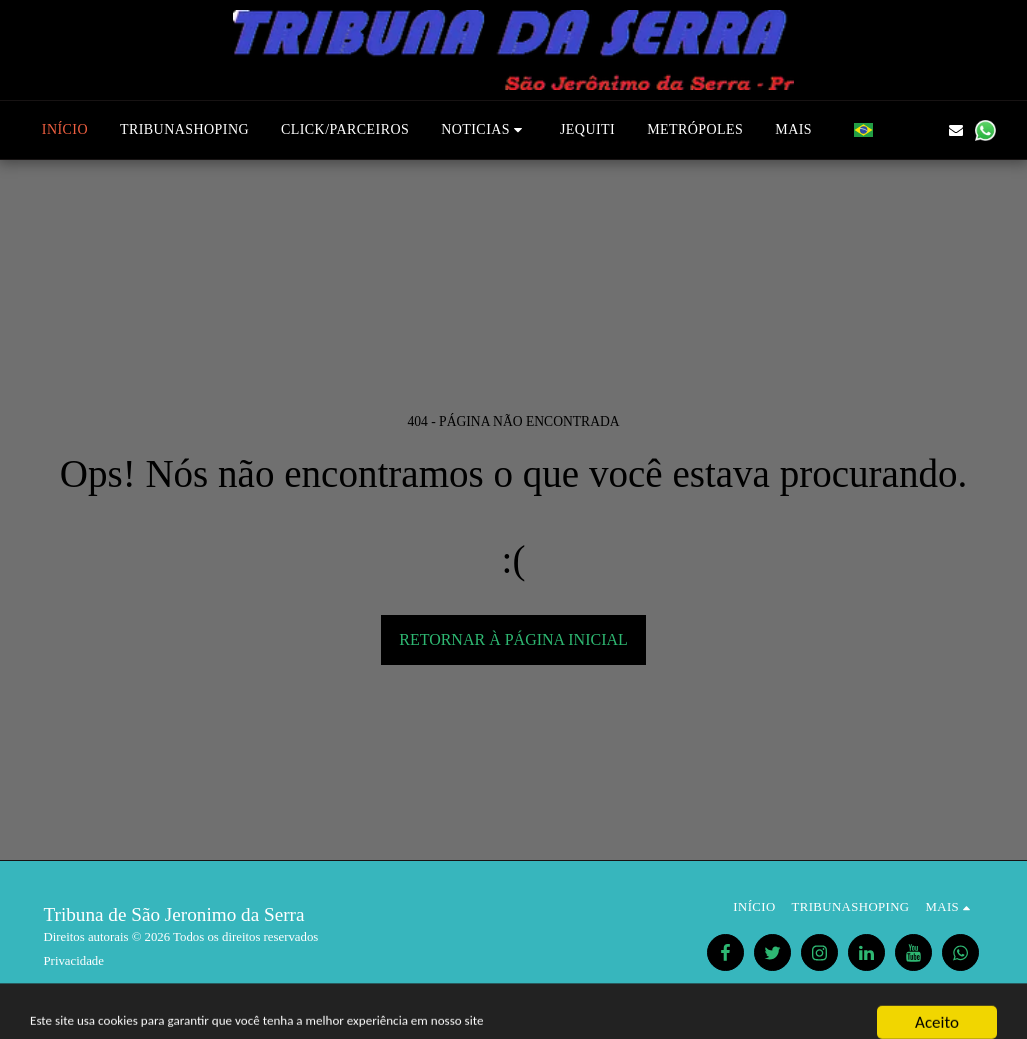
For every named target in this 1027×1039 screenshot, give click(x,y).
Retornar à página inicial (513, 639)
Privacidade (74, 961)
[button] (484, 130)
